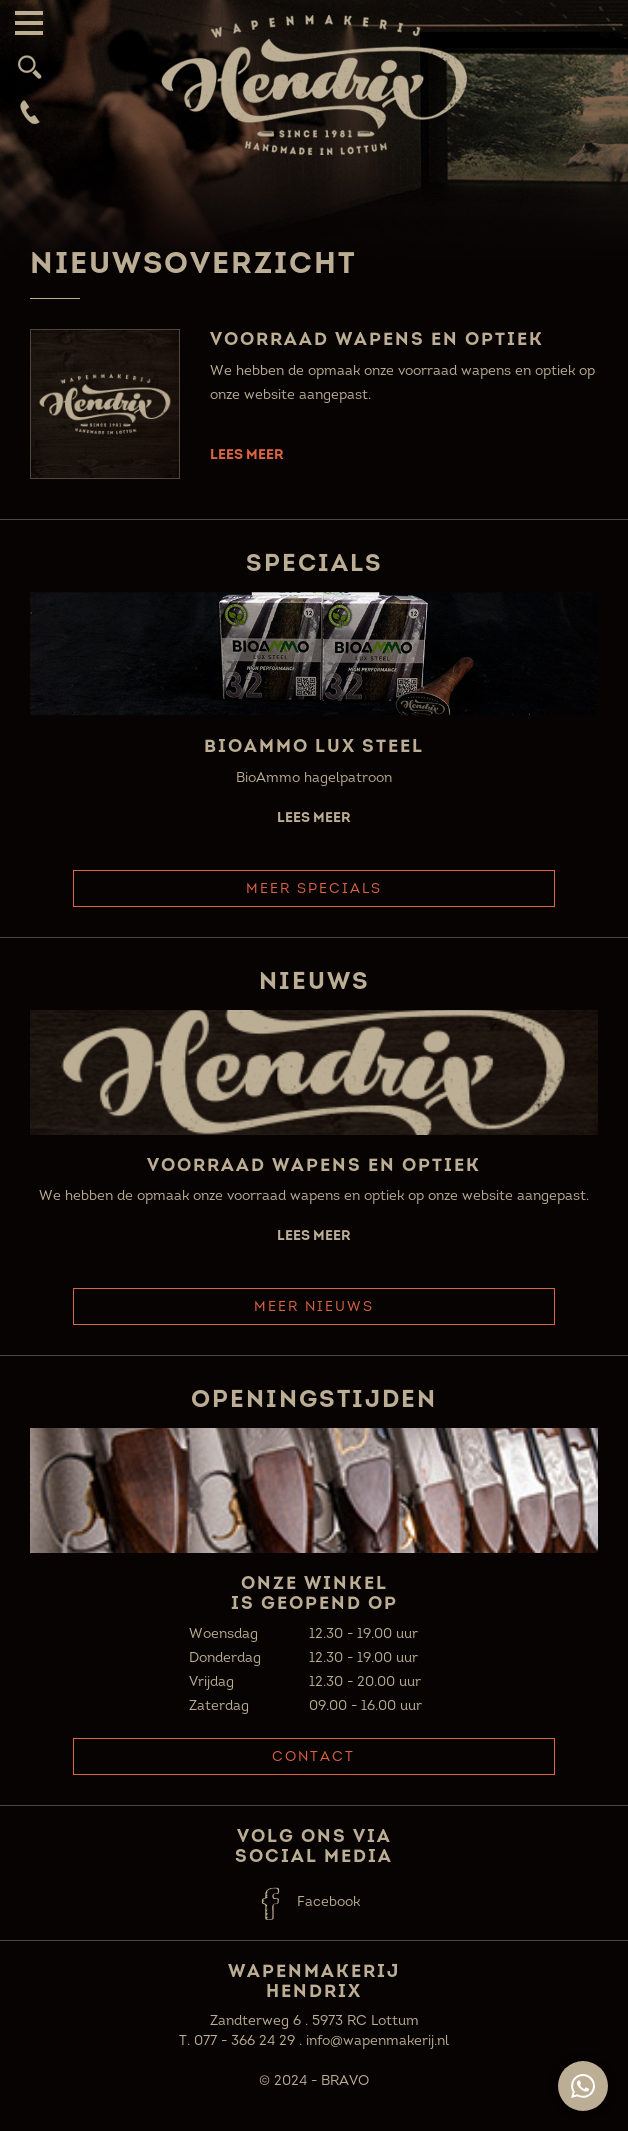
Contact (313, 1756)
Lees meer (247, 454)
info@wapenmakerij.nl (377, 2040)
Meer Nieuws (314, 1306)
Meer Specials (314, 888)
